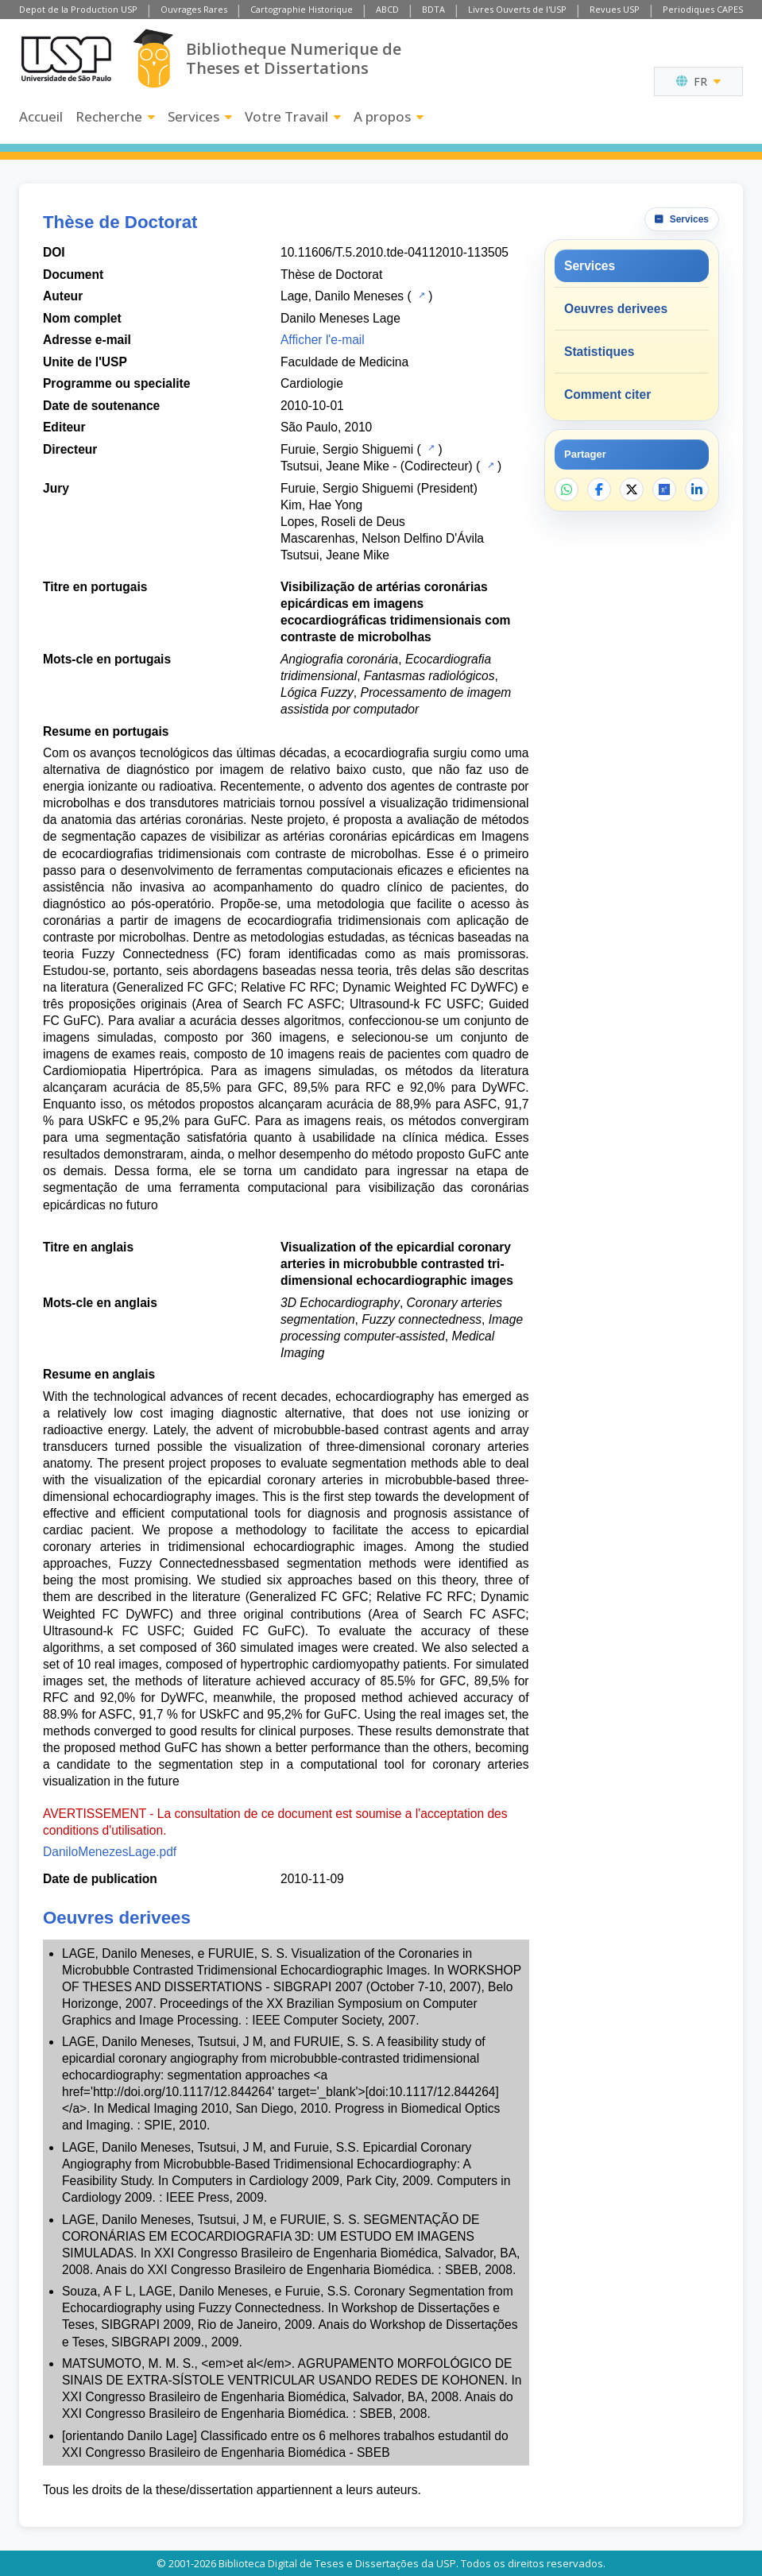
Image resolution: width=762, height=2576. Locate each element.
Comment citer (607, 394)
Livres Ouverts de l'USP (517, 9)
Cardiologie (311, 383)
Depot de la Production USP (78, 9)
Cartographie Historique (301, 9)
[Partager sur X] (632, 489)
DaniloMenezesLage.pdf (109, 1852)
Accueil (41, 116)
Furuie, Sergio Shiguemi (346, 449)
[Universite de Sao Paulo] (66, 59)
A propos (389, 116)
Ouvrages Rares (194, 9)
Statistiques (599, 351)
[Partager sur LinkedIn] (697, 489)
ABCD (387, 9)
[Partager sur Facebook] (599, 489)
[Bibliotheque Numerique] (153, 58)
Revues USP (615, 9)
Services (200, 116)
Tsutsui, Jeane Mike (334, 466)
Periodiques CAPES (703, 9)
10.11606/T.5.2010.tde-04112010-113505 (394, 252)
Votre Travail (293, 116)
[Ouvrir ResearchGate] (664, 489)
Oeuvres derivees (615, 308)
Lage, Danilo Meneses (342, 296)
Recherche (115, 116)
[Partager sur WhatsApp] (566, 489)
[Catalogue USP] (420, 294)
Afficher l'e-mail (322, 339)
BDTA (433, 9)
